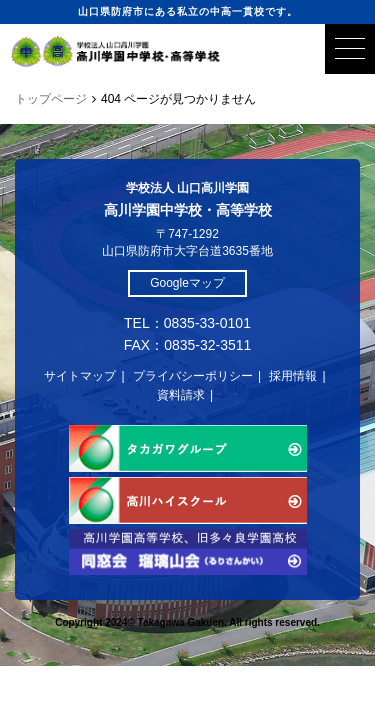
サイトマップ (80, 376)
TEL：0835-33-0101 (187, 323)
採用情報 (293, 376)
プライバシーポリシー (193, 376)
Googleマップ (187, 283)
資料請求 (181, 395)
